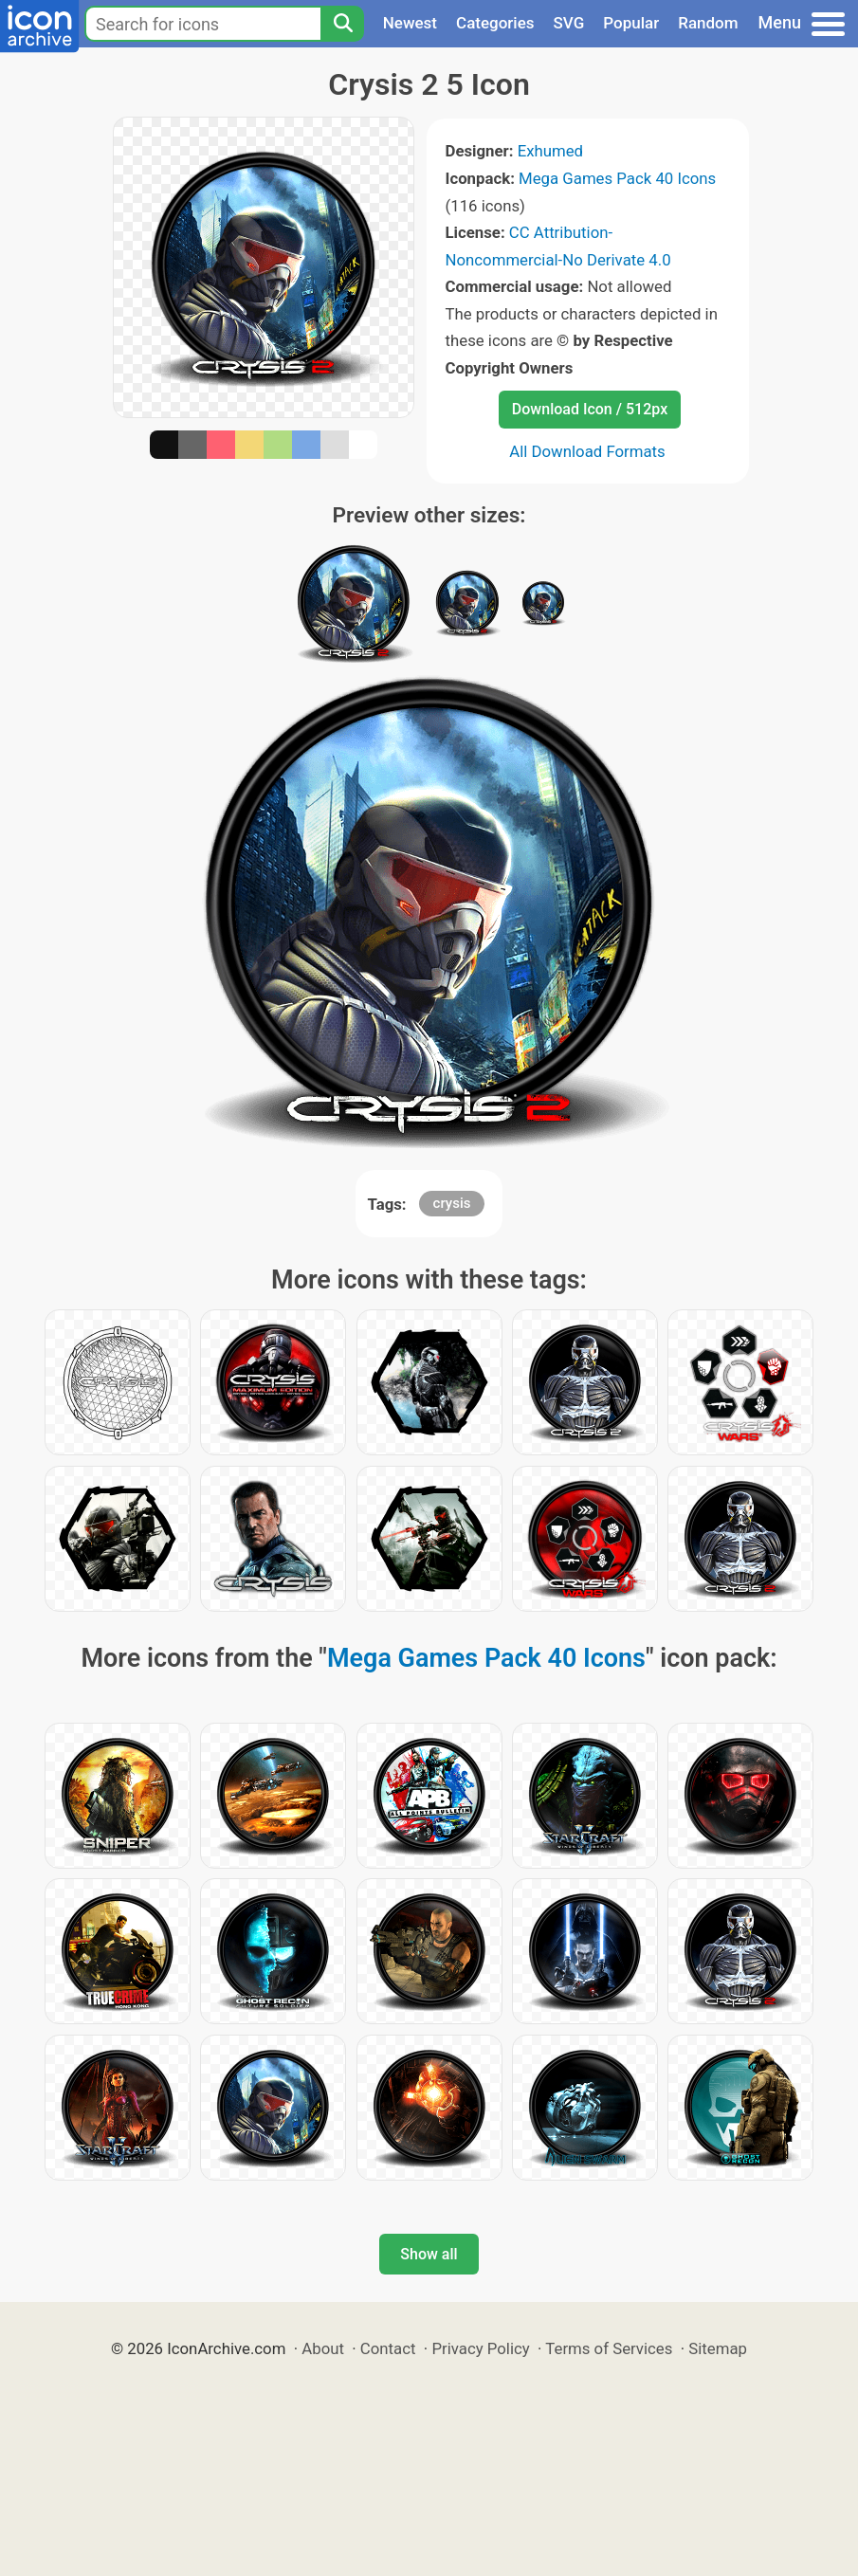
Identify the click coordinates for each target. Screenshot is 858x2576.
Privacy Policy (480, 2348)
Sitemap (717, 2348)
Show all (428, 2254)
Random (708, 22)
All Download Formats (587, 451)
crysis (452, 1203)
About (322, 2348)
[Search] (342, 24)
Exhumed (550, 150)
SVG (569, 22)
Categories (495, 22)
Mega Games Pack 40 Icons (617, 178)
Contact (388, 2348)
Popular (631, 22)
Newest (410, 22)
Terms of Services (608, 2348)
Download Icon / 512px (589, 409)
